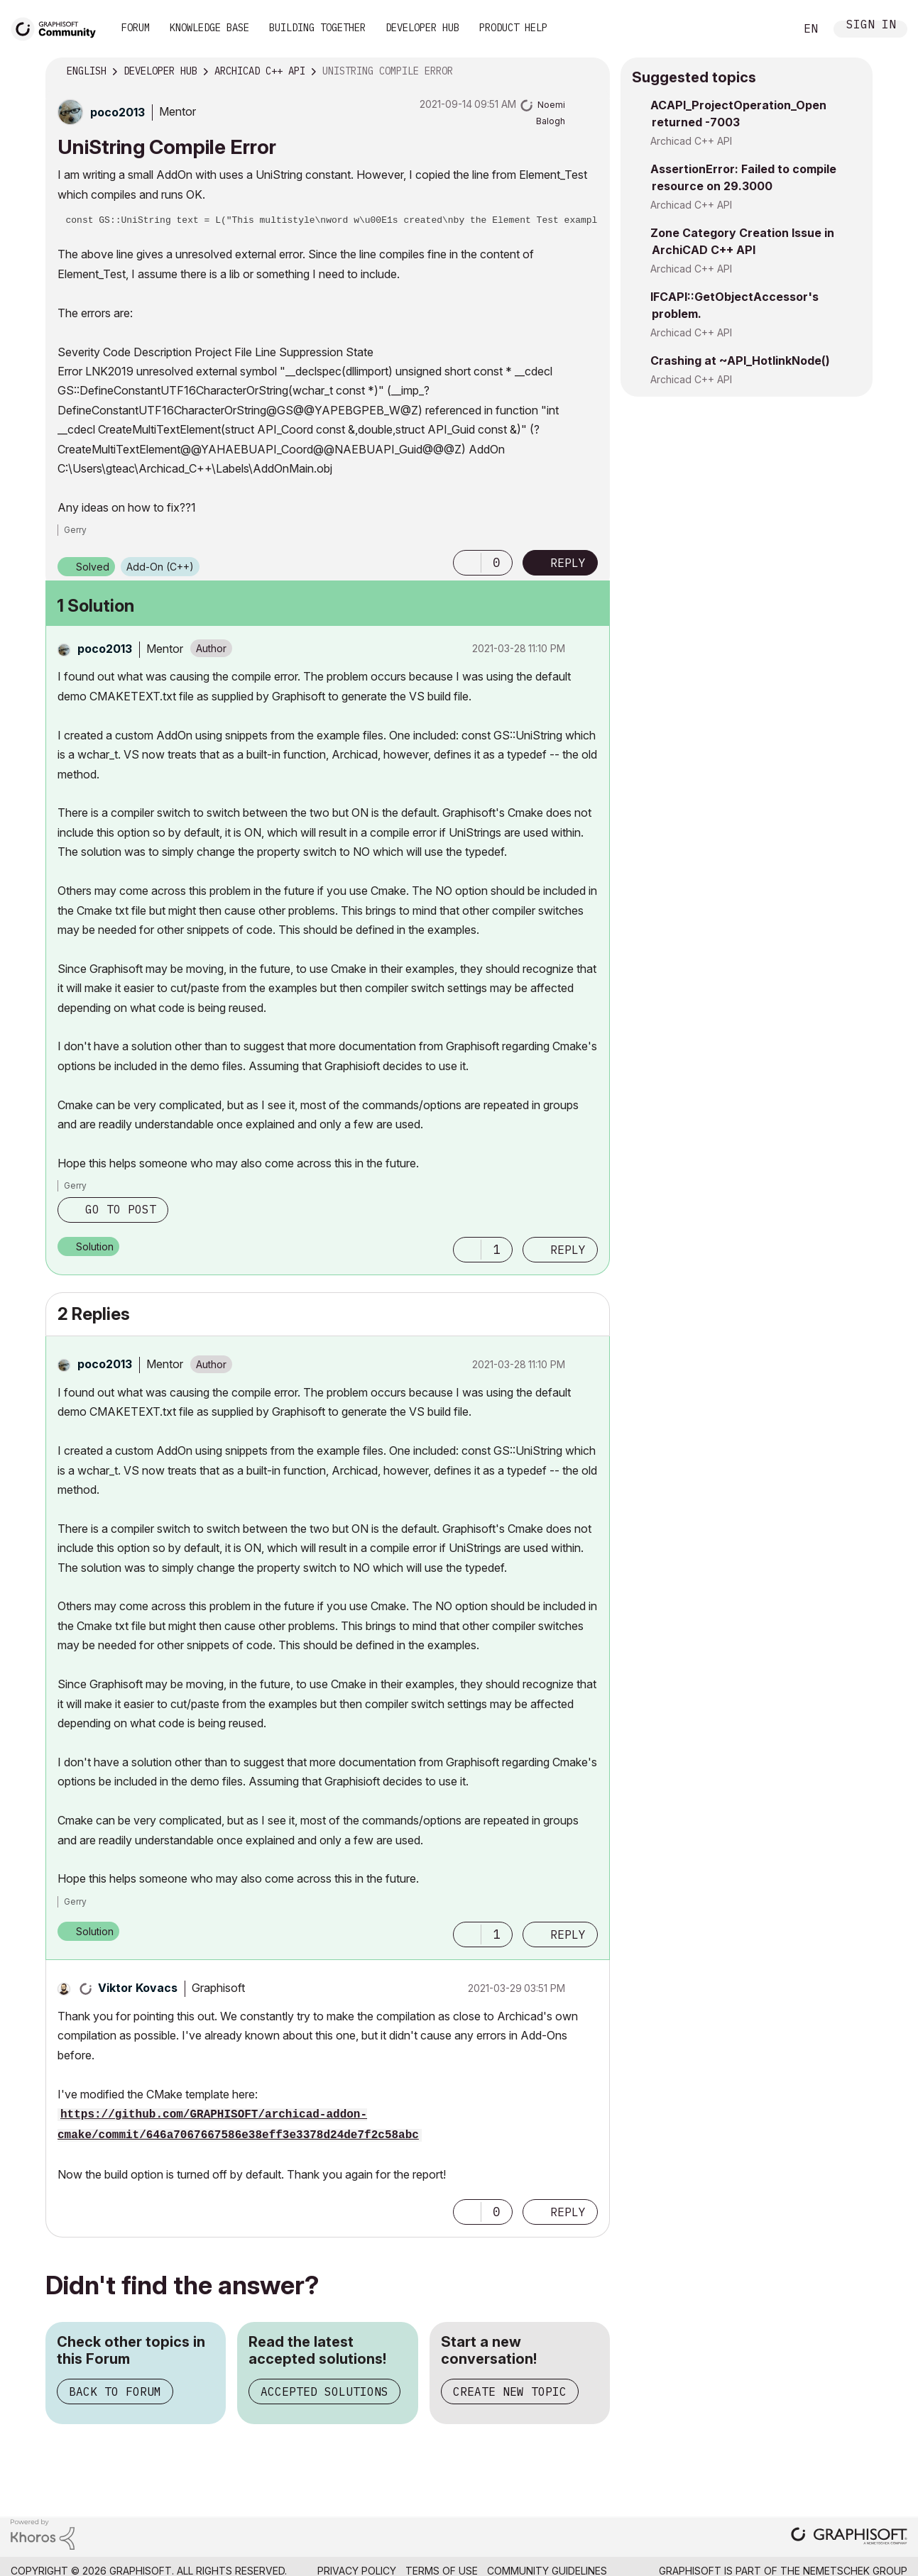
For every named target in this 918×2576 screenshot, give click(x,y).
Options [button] (590, 71)
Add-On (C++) (160, 567)
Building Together (317, 27)
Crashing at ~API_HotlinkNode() (740, 360)
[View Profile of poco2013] (117, 112)
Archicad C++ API (691, 141)
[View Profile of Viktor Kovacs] (137, 1988)
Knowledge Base (209, 27)
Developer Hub (422, 27)
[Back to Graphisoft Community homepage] (58, 27)
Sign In (871, 26)
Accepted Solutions (324, 2391)
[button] (467, 563)
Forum (135, 27)
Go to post (120, 1209)
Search (768, 29)
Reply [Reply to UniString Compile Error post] (568, 563)
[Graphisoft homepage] (849, 2537)
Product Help (513, 27)
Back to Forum (115, 2391)
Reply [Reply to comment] (568, 1250)
